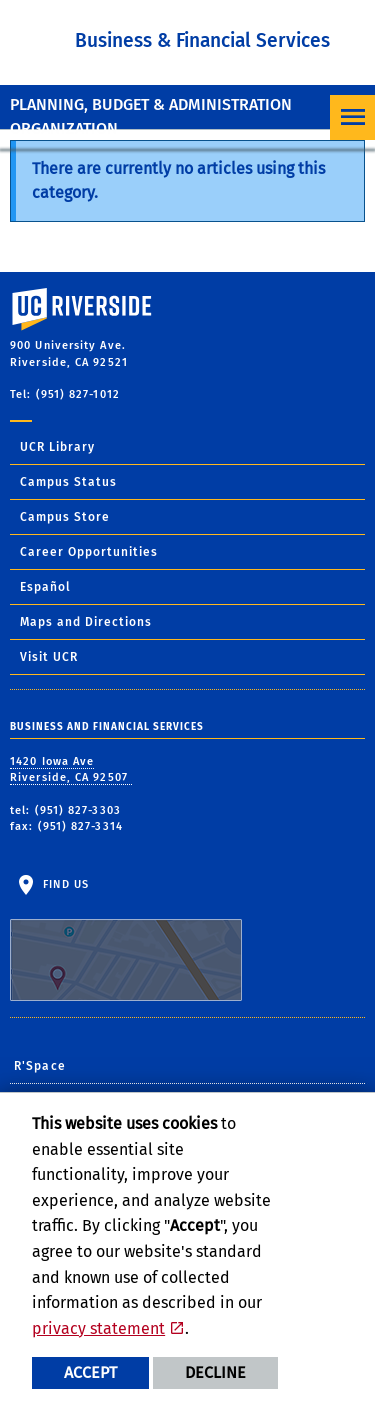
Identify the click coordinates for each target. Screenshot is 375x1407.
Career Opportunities (89, 552)
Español (45, 587)
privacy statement (98, 1328)
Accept (90, 1372)
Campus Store (65, 517)
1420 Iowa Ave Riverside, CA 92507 (71, 770)
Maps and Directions (86, 622)
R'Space (40, 1066)
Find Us (126, 940)
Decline (215, 1372)
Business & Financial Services (202, 40)
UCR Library (57, 447)
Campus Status (68, 482)
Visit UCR (49, 657)
